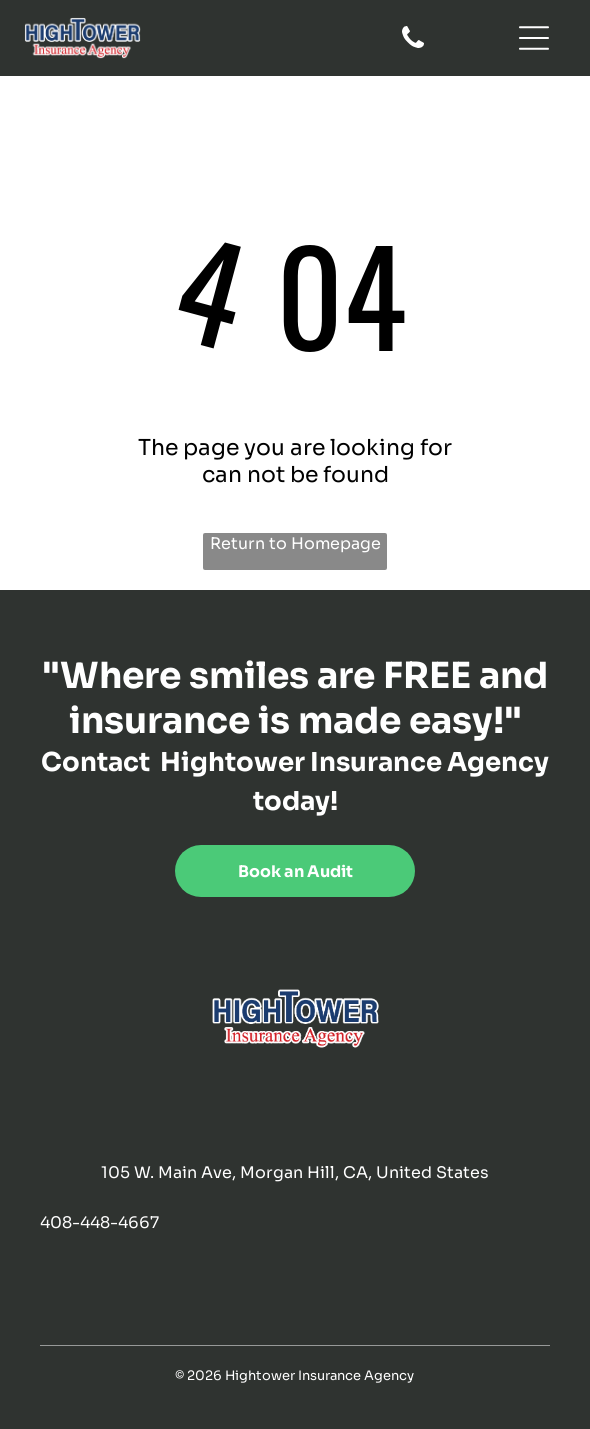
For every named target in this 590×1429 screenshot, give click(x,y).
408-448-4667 (99, 1222)
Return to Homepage (295, 543)
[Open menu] (534, 38)
